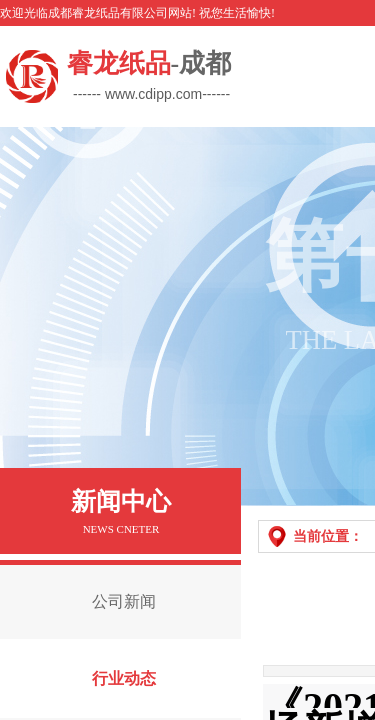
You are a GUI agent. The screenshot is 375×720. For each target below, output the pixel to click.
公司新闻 (124, 601)
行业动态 (124, 678)
